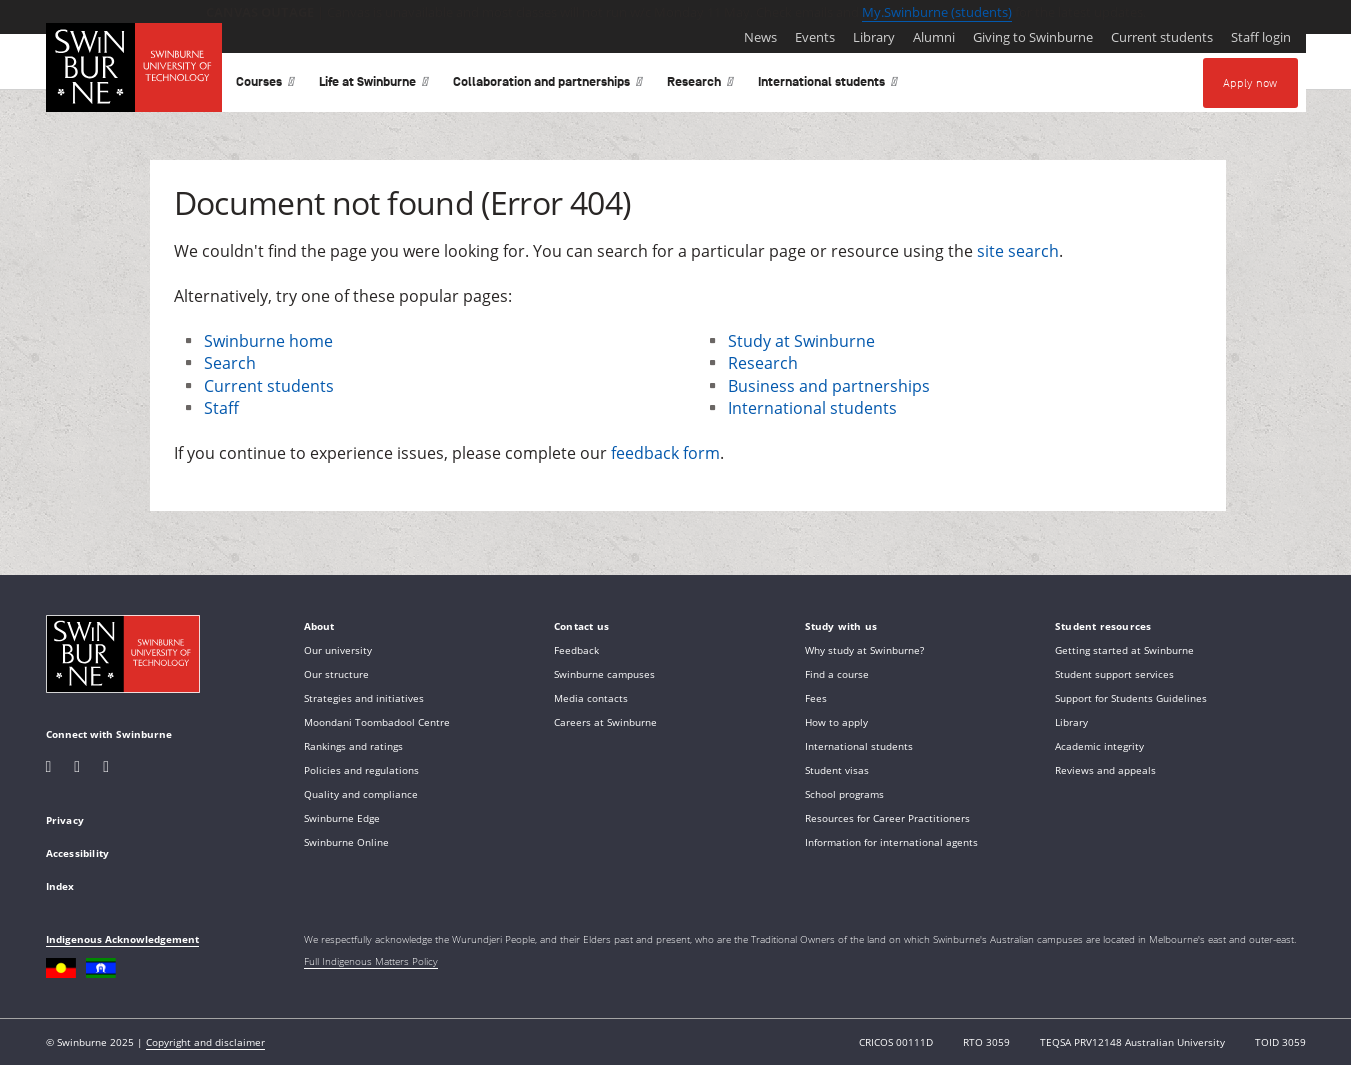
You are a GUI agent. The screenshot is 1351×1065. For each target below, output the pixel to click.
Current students (269, 386)
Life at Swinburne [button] (374, 85)
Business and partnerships (829, 386)
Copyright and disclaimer (205, 1042)
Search (230, 363)
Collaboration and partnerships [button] (548, 85)
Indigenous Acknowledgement (122, 939)
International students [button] (828, 85)
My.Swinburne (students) (937, 12)
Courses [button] (265, 85)
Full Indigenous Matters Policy (371, 961)
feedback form (665, 453)
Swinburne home (268, 341)
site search (1018, 251)
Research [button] (700, 85)
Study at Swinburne (801, 341)
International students (812, 408)
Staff (221, 408)
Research (763, 363)
